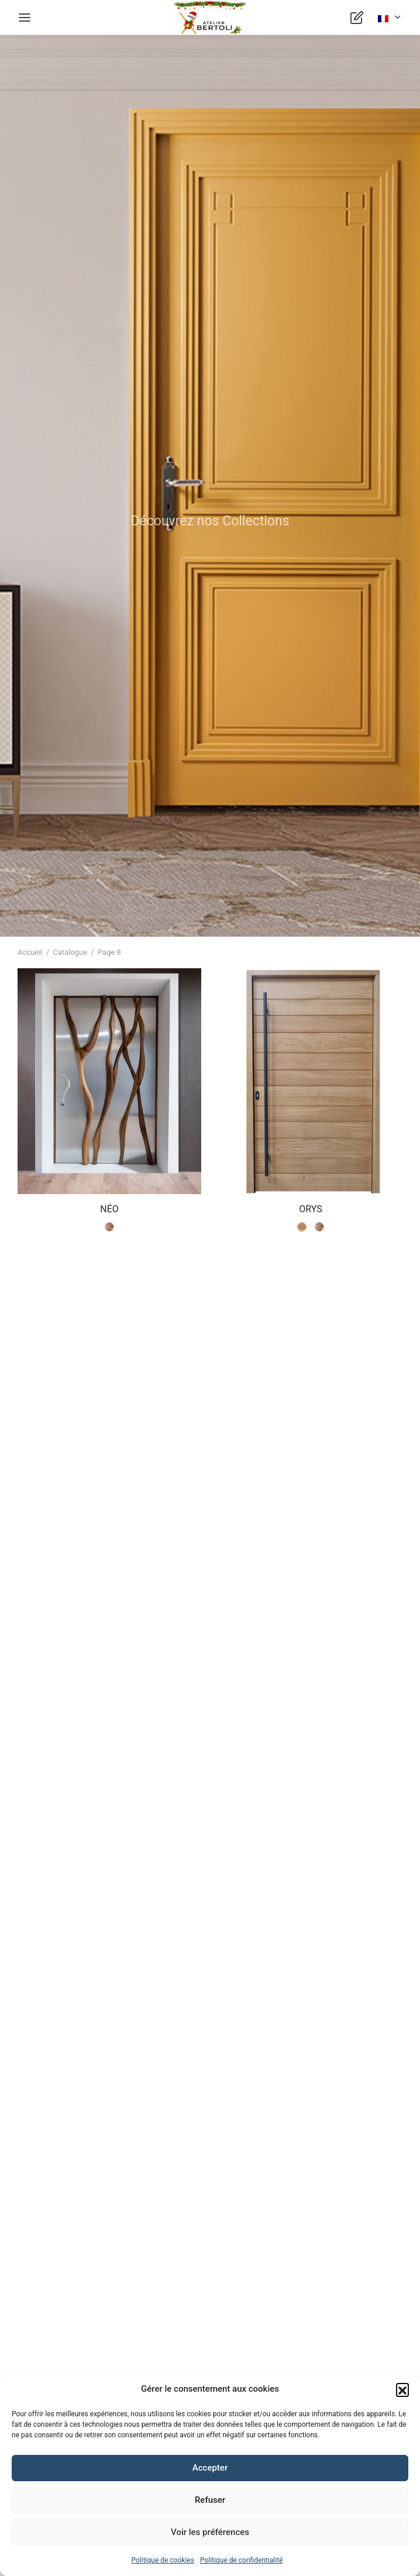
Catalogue (70, 952)
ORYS (310, 1209)
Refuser (210, 2500)
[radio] (109, 1226)
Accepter (210, 2467)
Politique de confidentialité (241, 2560)
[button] (402, 2389)
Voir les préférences (210, 2532)
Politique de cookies (163, 2560)
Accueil (30, 952)
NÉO (109, 1209)
